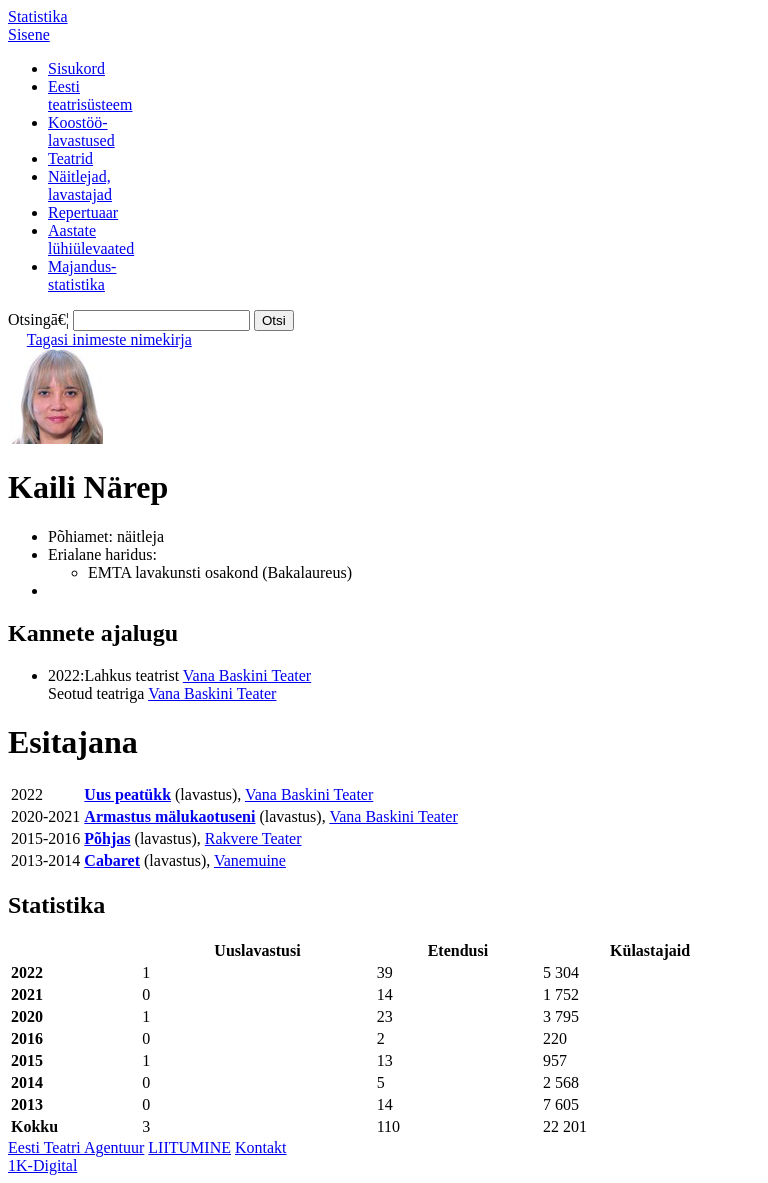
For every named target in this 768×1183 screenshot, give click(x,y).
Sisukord (76, 68)
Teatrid (70, 158)
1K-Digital (42, 1165)
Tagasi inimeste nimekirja (109, 339)
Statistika (38, 16)
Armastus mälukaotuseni (169, 816)
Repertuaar (83, 212)
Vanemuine (250, 860)
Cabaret (112, 860)
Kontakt (261, 1147)
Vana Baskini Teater (247, 675)
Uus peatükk (127, 794)
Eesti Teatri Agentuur (76, 1147)
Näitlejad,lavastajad (80, 185)
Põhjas (107, 838)
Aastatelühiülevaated (91, 239)
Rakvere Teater (253, 838)
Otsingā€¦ (38, 319)
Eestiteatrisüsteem (90, 95)
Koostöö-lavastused (81, 131)
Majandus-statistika (82, 275)
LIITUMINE (189, 1147)
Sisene (29, 34)
